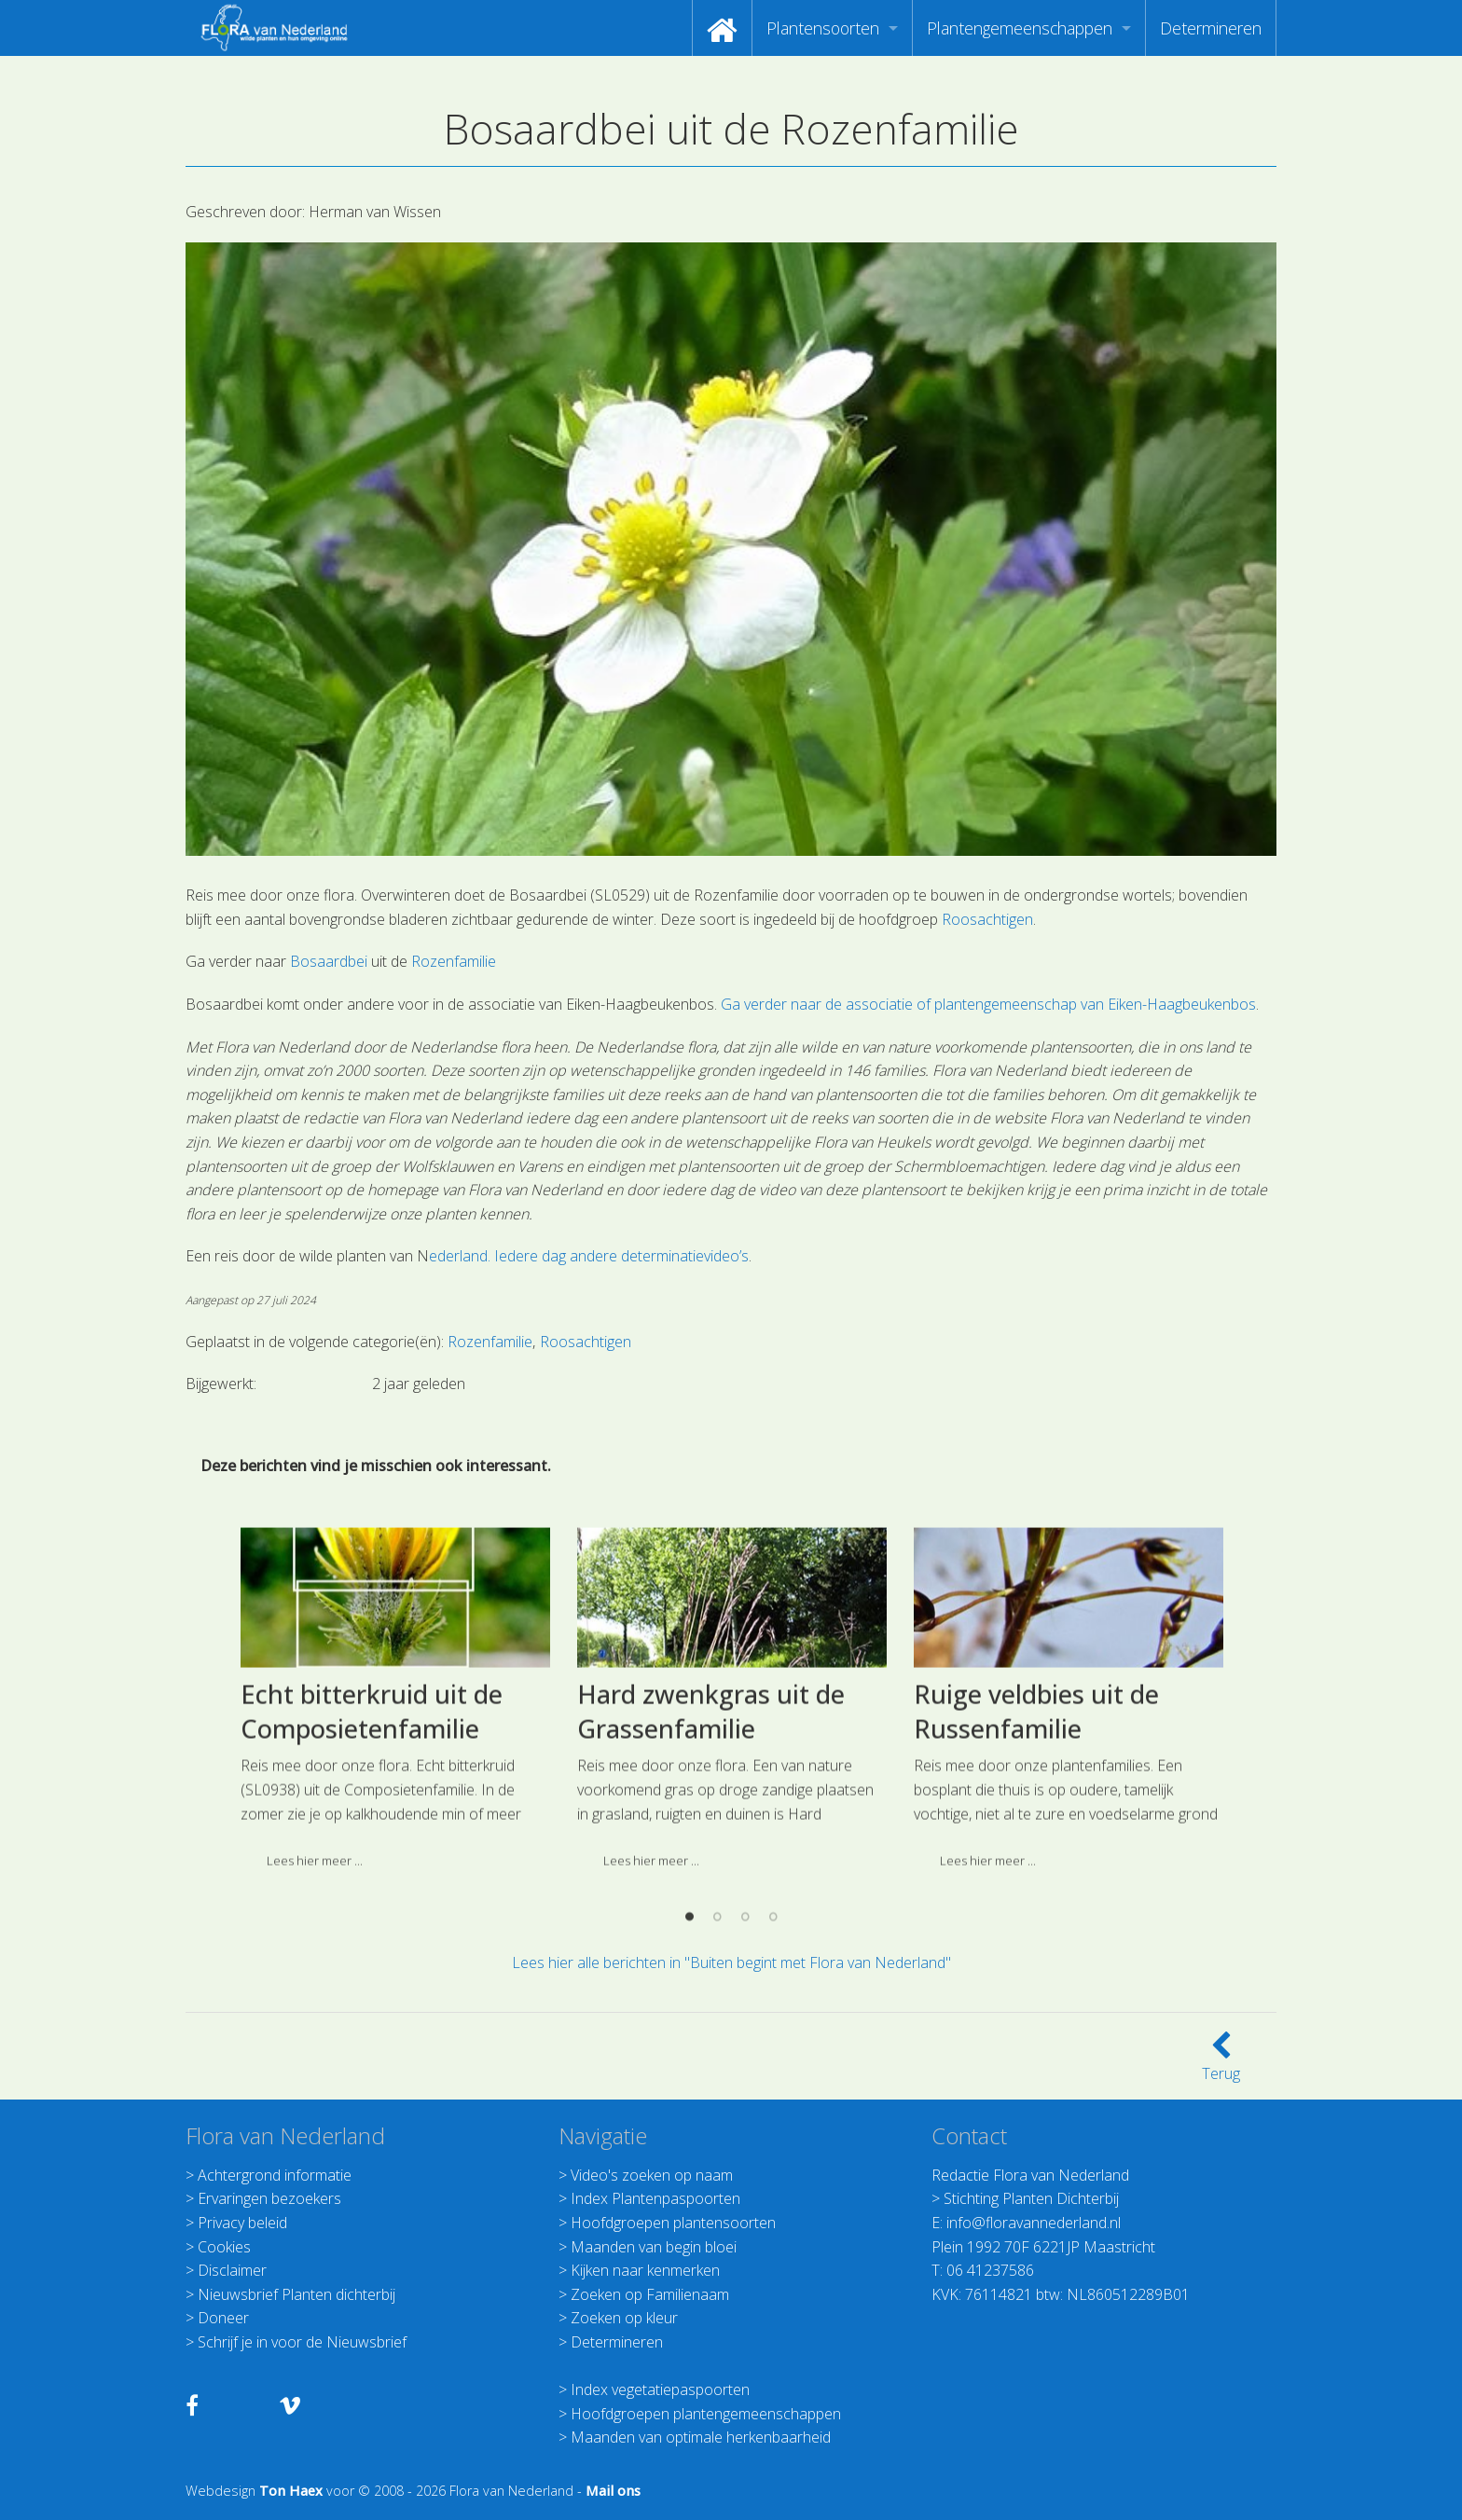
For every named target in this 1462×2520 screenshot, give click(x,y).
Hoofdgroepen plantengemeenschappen (706, 2413)
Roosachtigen (987, 919)
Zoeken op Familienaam (650, 2294)
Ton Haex (291, 2490)
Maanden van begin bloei (654, 2247)
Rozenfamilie (453, 961)
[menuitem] (722, 28)
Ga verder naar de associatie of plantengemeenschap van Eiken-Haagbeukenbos (988, 1004)
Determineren (1211, 28)
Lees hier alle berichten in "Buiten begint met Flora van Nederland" (731, 1962)
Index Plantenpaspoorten (655, 2198)
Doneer (223, 2317)
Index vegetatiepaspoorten (660, 2389)
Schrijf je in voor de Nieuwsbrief (302, 2342)
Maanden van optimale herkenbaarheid (701, 2437)
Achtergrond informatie (275, 2175)
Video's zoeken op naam (652, 2175)
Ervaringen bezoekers (269, 2198)
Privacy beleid (242, 2222)
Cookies (224, 2247)
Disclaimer (232, 2270)
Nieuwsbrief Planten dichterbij (296, 2294)
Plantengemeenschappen (1019, 28)
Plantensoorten (822, 28)
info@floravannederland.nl (1033, 2222)
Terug (1221, 2062)
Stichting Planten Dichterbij (1031, 2198)
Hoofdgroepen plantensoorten (673, 2222)
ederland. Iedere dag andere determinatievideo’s (589, 1256)
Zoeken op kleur (624, 2317)
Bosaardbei (328, 961)
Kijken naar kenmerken (645, 2270)
